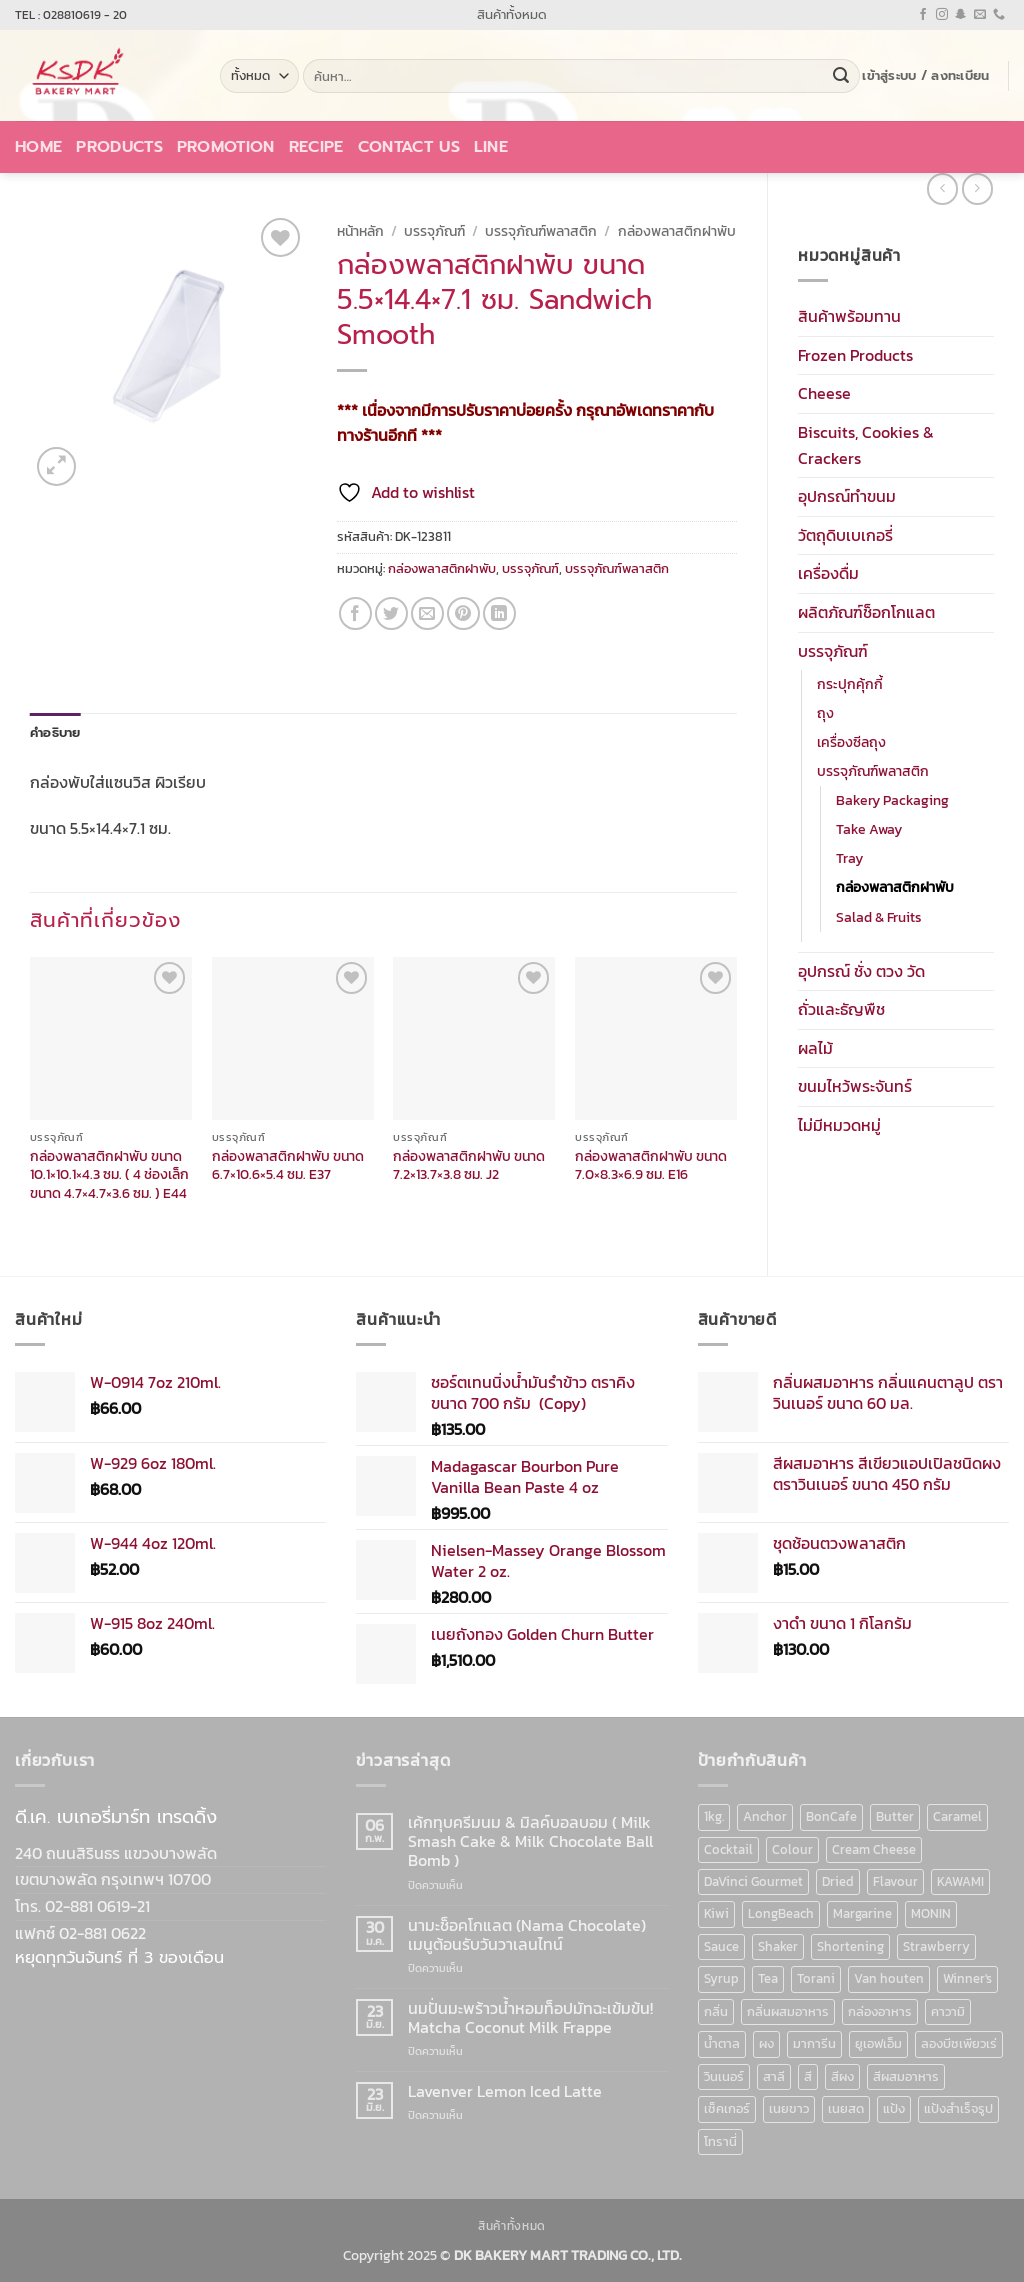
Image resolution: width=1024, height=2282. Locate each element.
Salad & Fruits (879, 917)
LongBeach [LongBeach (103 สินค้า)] (781, 1913)
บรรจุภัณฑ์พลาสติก (873, 771)
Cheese (824, 393)
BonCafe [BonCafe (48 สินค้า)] (831, 1816)
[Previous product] (977, 188)
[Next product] (942, 188)
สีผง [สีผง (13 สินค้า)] (842, 2076)
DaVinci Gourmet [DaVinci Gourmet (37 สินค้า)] (753, 1881)
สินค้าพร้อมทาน (849, 316)
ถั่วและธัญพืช (841, 1009)
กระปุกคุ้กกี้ (850, 684)
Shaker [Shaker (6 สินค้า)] (778, 1946)
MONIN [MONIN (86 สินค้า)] (931, 1913)
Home (38, 147)
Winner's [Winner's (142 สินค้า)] (967, 1978)
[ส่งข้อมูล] (841, 76)
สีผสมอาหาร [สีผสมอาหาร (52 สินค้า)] (906, 2076)
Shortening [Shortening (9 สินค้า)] (850, 1946)
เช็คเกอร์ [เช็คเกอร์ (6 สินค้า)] (727, 2108)
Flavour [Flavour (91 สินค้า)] (895, 1881)
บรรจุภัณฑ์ (833, 651)
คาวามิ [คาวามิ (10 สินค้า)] (948, 2011)
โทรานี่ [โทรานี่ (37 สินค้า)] (720, 2141)
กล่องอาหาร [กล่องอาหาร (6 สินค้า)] (880, 2011)
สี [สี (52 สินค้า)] (808, 2076)
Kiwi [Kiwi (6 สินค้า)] (716, 1913)
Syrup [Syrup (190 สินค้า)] (721, 1978)
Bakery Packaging (892, 800)
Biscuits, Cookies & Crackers (866, 445)
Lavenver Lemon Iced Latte (505, 2091)
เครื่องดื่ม (828, 573)
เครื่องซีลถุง (851, 742)
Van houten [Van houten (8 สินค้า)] (889, 1978)
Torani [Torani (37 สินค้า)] (816, 1978)
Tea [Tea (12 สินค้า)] (768, 1978)
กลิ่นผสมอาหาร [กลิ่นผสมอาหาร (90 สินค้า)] (788, 2011)
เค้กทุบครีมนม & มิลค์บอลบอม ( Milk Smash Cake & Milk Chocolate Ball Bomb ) (530, 1842)
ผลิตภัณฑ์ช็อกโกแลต (866, 612)
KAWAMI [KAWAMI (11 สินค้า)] (960, 1881)
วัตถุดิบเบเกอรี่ (845, 535)
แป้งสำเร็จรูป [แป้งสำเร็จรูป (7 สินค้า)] (958, 2108)
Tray (849, 858)
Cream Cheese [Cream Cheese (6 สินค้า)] (874, 1849)
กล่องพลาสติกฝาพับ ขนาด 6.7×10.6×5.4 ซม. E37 (288, 1165)
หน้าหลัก (360, 231)
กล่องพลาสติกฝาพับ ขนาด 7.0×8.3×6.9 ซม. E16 (651, 1165)
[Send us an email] (980, 15)
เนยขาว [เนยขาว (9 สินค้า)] (789, 2108)
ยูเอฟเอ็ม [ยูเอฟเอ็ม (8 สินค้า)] (878, 2043)
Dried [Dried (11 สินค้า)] (838, 1881)
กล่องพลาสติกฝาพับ (895, 887)
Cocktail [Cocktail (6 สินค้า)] (728, 1849)
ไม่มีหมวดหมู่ (839, 1125)
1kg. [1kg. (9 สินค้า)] (714, 1816)
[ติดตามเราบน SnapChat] (961, 15)
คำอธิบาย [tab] (55, 732)
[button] (925, 76)
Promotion (226, 147)
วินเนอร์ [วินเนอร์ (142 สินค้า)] (724, 2076)
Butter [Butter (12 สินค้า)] (895, 1816)
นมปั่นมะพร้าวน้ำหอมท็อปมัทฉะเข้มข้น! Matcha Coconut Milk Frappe (530, 2018)
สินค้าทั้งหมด (512, 14)
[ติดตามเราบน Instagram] (942, 15)
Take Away (869, 829)
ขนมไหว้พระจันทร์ (855, 1086)
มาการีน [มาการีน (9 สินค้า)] (814, 2043)
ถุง (825, 713)
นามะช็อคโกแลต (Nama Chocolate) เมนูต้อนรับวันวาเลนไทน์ (527, 1935)
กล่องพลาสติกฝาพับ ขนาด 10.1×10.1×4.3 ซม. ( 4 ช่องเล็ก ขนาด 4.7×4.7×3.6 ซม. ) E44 (109, 1175)
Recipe (316, 147)
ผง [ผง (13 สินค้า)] (766, 2043)
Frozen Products (855, 355)
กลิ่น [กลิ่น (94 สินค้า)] (716, 2011)
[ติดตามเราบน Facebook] (923, 15)
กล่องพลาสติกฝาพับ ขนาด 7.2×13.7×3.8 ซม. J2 (469, 1165)
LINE (491, 147)
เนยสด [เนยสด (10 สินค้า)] (846, 2108)
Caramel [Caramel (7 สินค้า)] (957, 1816)
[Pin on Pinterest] (463, 613)
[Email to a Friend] (427, 613)
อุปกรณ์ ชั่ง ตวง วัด (861, 971)
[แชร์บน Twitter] (391, 613)
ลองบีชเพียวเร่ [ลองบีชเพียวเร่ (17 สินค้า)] (959, 2043)
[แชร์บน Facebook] (355, 613)
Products (119, 147)
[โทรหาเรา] (999, 15)
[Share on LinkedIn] (499, 613)
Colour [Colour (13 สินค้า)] (792, 1849)
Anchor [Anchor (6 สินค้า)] (765, 1816)
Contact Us (409, 147)
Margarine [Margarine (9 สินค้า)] (862, 1913)
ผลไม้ (815, 1048)
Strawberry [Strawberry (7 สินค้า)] (936, 1946)
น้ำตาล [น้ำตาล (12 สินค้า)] (722, 2043)
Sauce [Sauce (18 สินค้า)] (721, 1946)
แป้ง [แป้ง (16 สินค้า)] (894, 2108)
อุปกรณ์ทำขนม (847, 496)
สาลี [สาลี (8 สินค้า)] (774, 2076)
